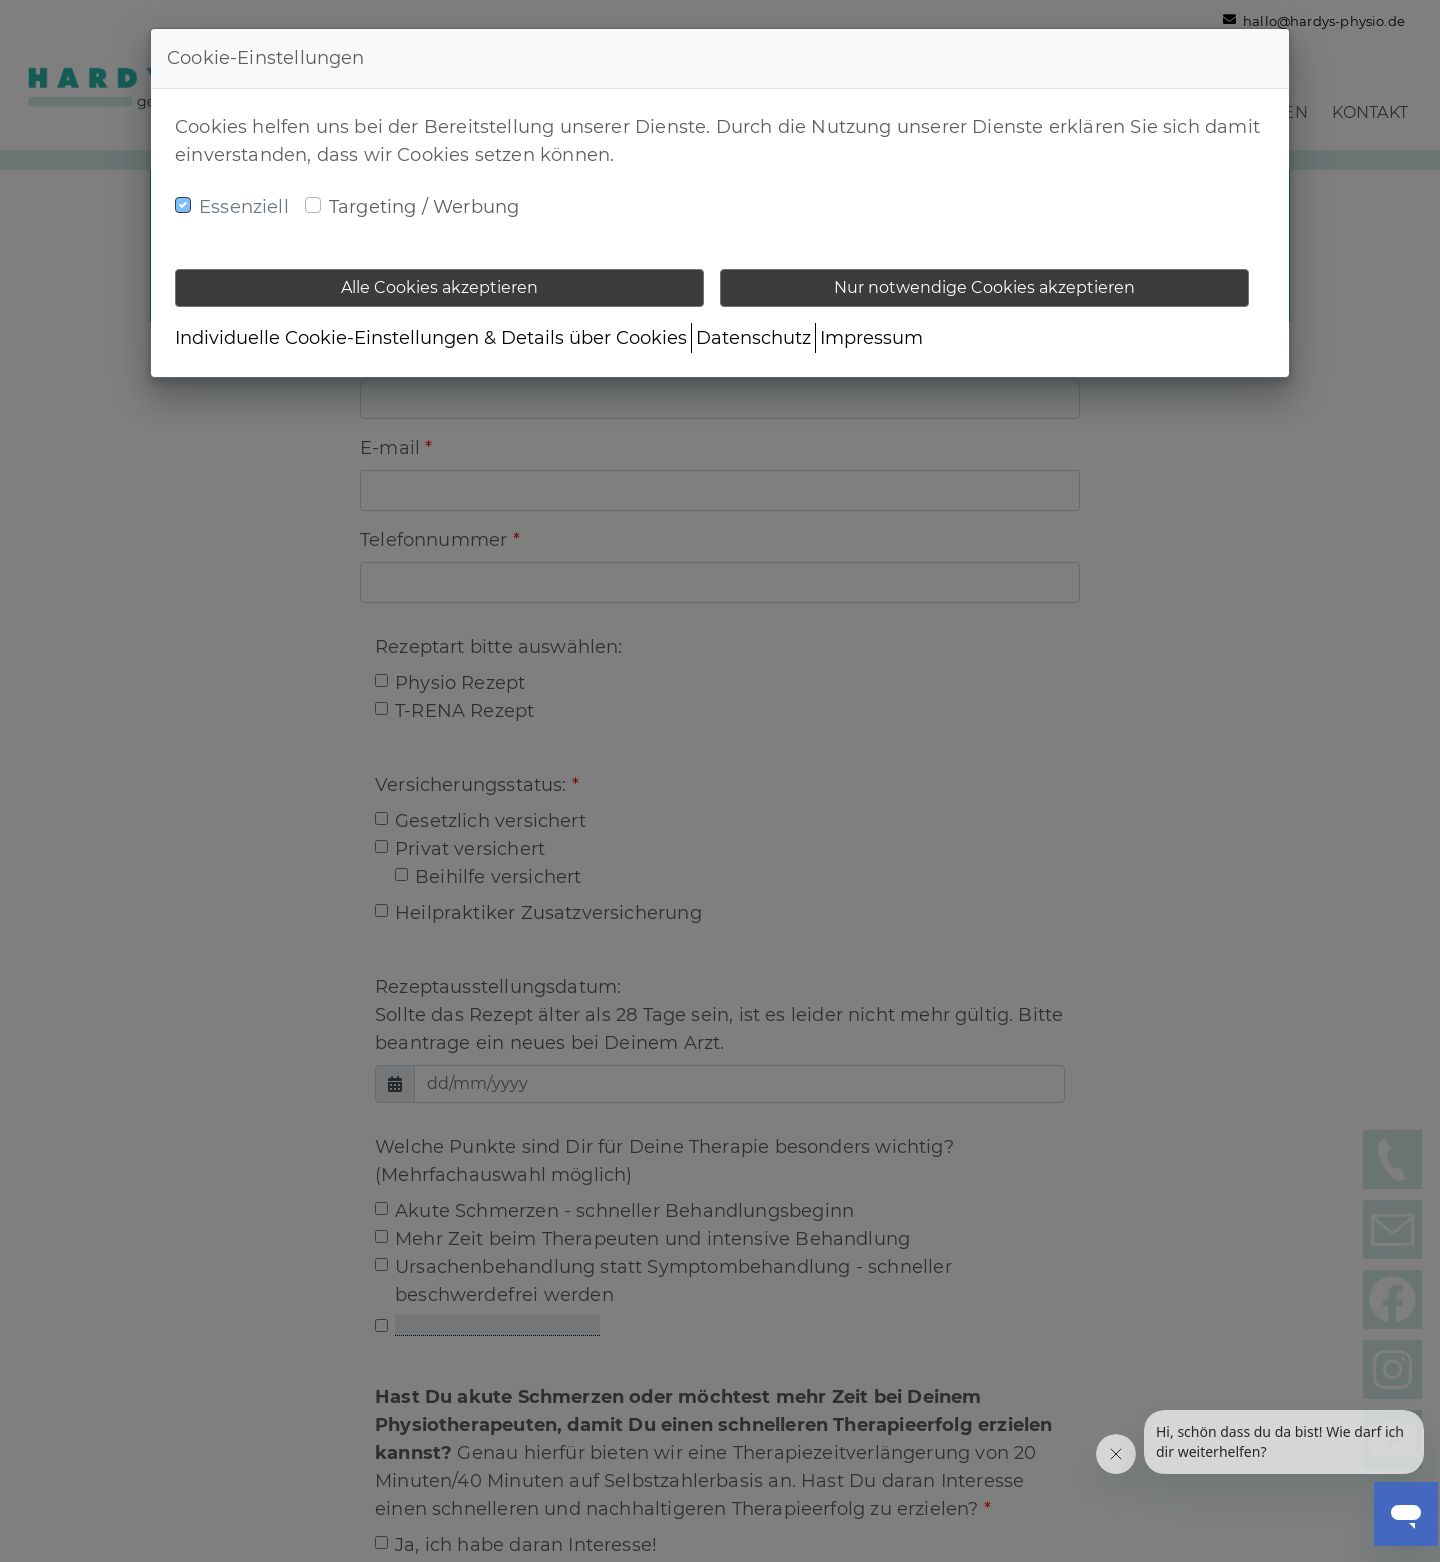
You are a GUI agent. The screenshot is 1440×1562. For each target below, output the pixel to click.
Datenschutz (753, 338)
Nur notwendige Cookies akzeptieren (984, 287)
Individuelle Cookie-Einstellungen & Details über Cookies (431, 338)
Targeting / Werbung (424, 207)
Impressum (871, 338)
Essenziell (244, 207)
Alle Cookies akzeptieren (439, 287)
